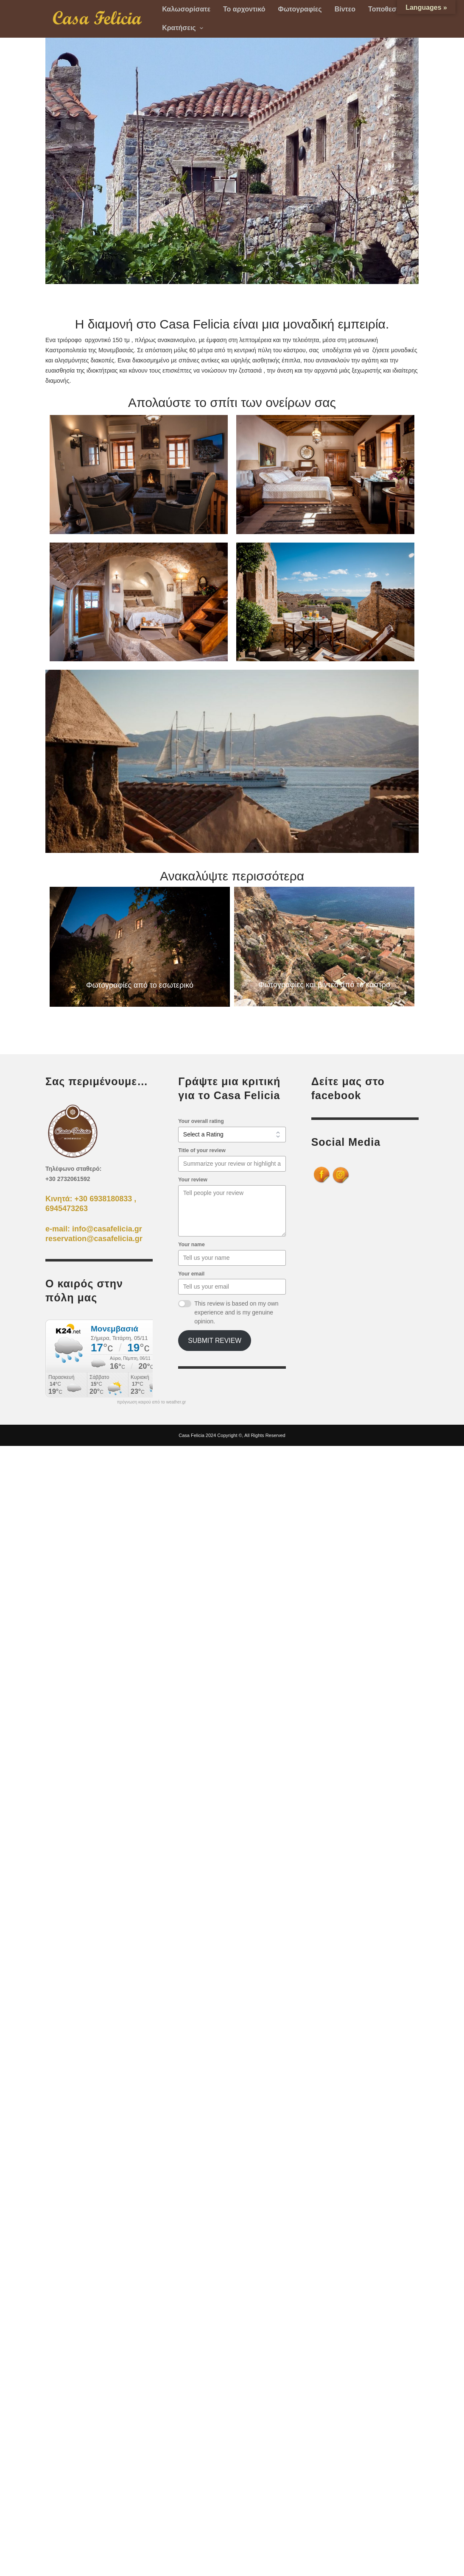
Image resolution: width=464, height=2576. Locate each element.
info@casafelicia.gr (107, 1229)
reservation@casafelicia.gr (94, 1238)
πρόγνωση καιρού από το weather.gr (151, 1402)
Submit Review (214, 1340)
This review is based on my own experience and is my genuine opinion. (236, 1312)
